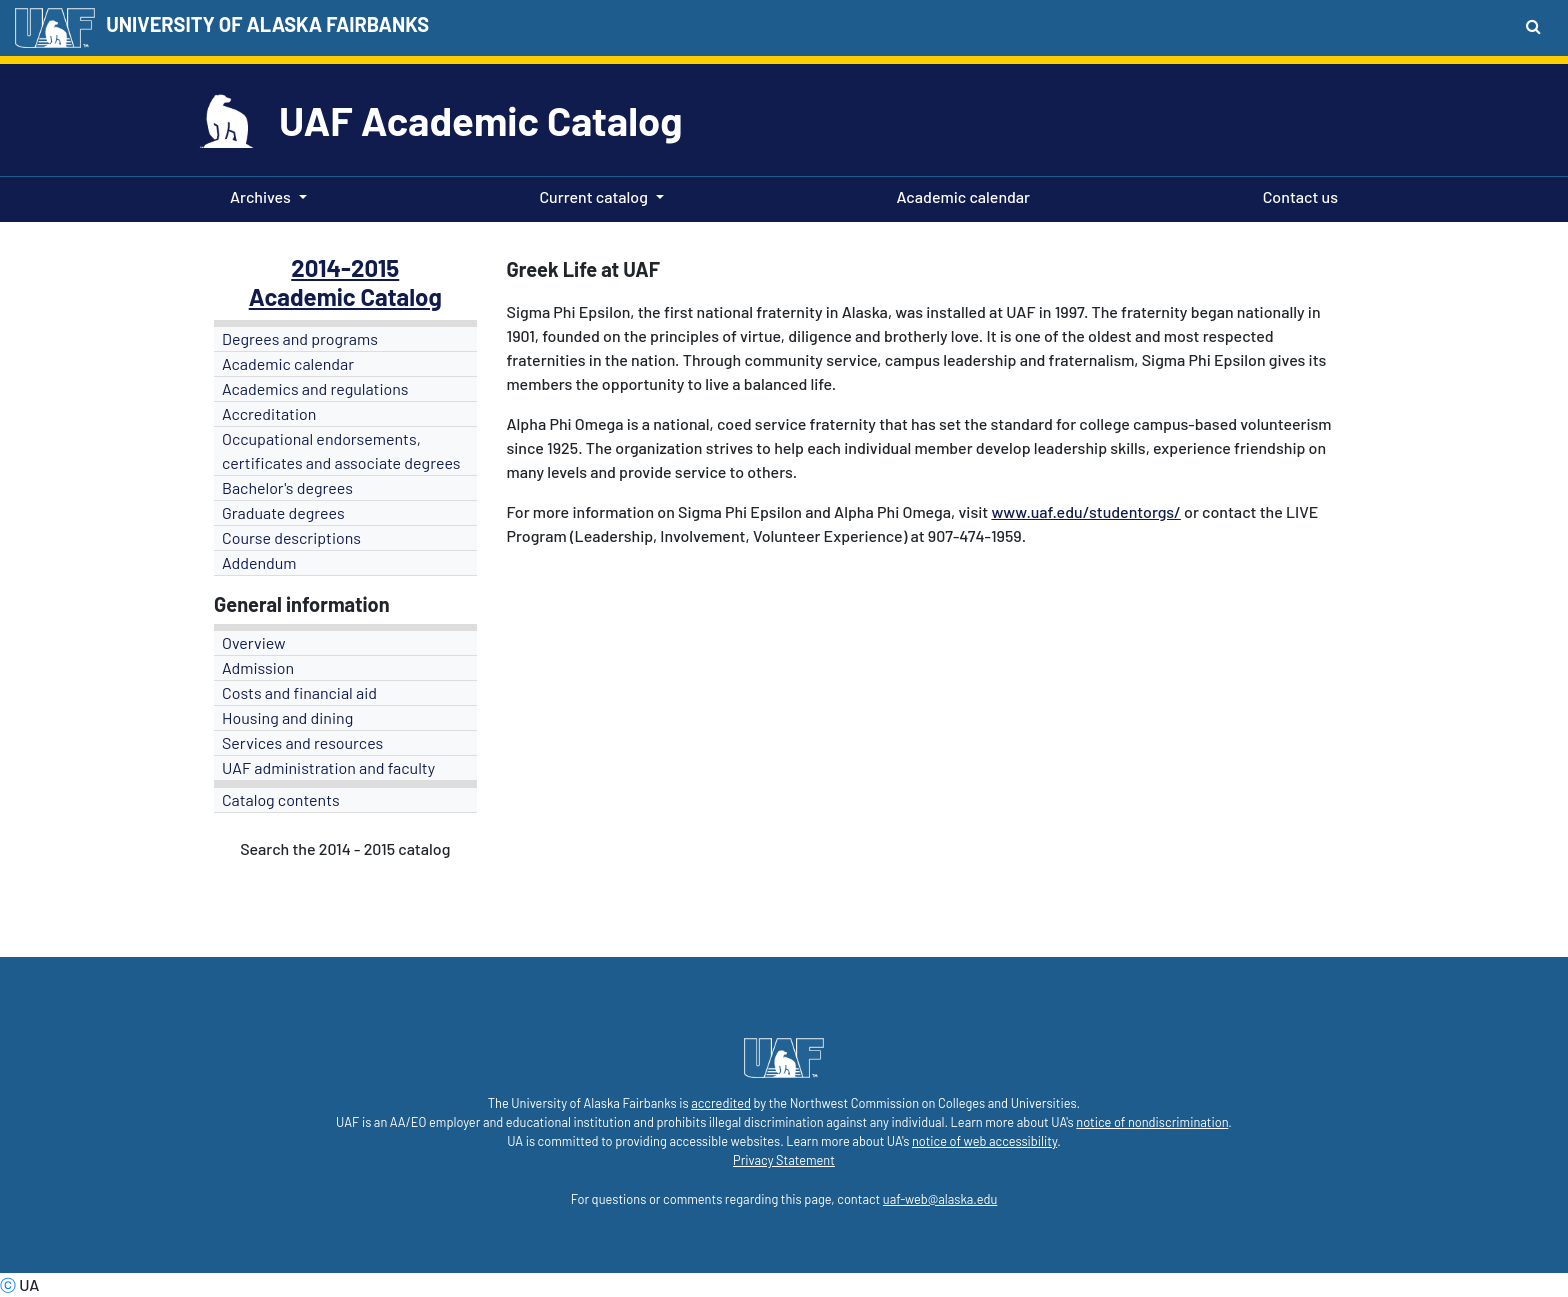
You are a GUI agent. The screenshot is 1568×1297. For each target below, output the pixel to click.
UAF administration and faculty (328, 767)
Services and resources (302, 742)
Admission (258, 667)
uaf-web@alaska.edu (940, 1199)
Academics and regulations (315, 388)
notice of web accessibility (984, 1141)
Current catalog (593, 196)
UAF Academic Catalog (480, 120)
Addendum (259, 562)
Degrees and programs (300, 338)
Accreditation (269, 413)
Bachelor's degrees (287, 487)
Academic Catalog (345, 296)
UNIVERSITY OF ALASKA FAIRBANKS (267, 24)
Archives (260, 196)
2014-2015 (345, 267)
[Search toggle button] (1533, 26)
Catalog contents (281, 799)
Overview (254, 642)
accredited (721, 1103)
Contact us (1296, 195)
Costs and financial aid (299, 692)
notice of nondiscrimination (1152, 1122)
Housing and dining (287, 717)
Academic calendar (960, 195)
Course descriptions (291, 537)
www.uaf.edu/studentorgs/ (1085, 511)
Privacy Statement (784, 1160)
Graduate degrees (283, 512)
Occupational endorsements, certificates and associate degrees (341, 450)
